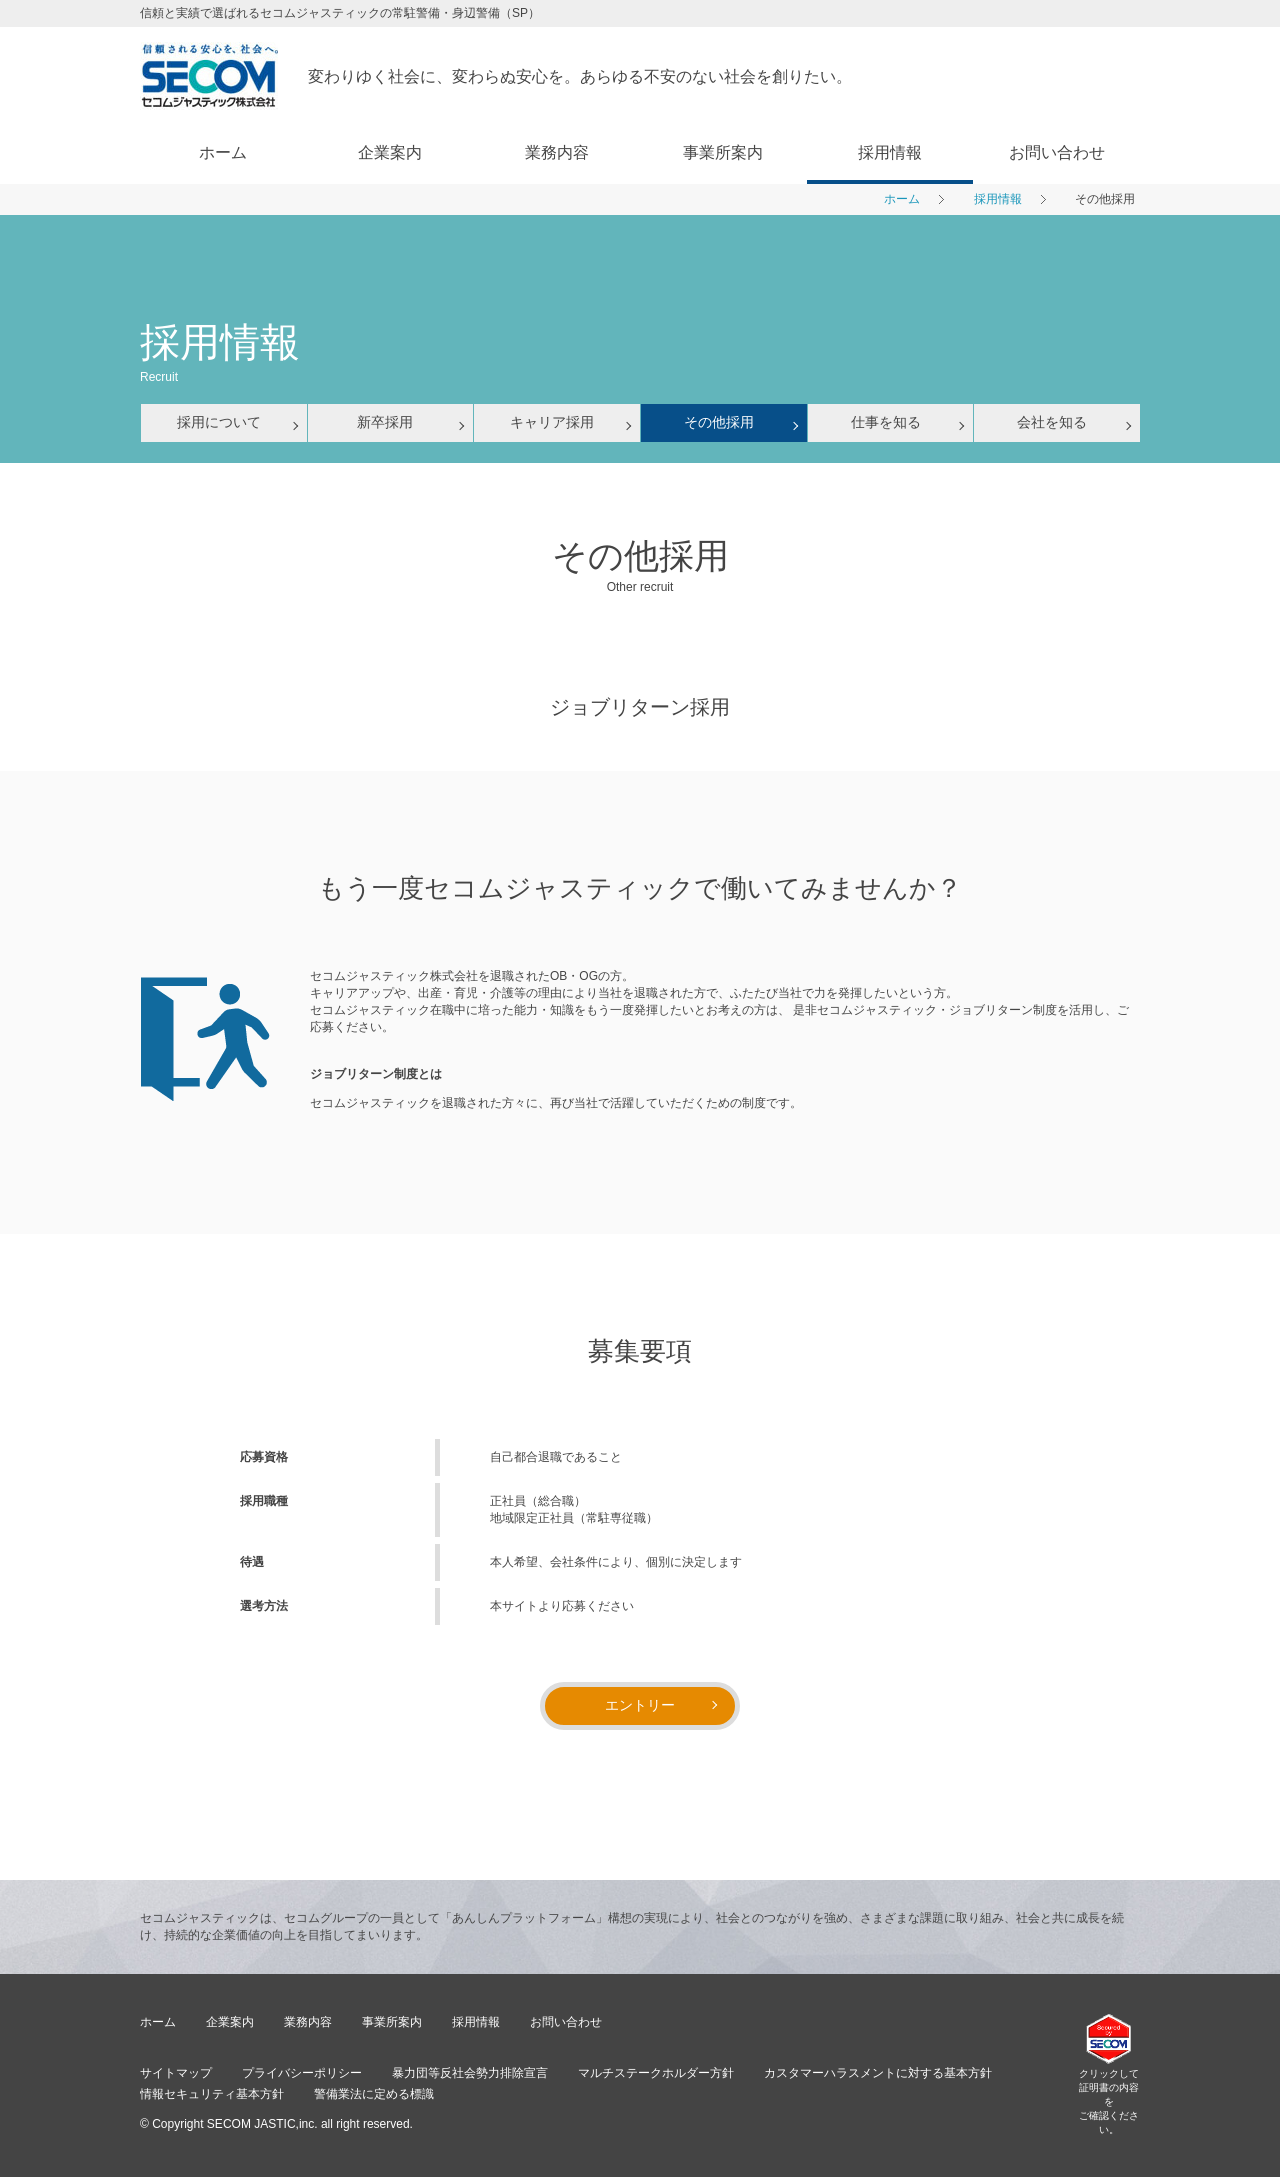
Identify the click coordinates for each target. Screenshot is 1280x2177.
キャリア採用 (552, 422)
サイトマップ (176, 2073)
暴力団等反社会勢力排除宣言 (470, 2073)
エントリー (640, 1705)
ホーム (223, 152)
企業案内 (390, 152)
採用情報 (890, 152)
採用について (219, 422)
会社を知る (1052, 422)
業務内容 (557, 152)
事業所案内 (723, 152)
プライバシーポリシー (302, 2073)
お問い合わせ (1057, 152)
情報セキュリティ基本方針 (212, 2094)
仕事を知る (886, 422)
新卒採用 (385, 422)
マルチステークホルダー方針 (656, 2073)
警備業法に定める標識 (374, 2094)
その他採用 (719, 422)
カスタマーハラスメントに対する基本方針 (878, 2073)
